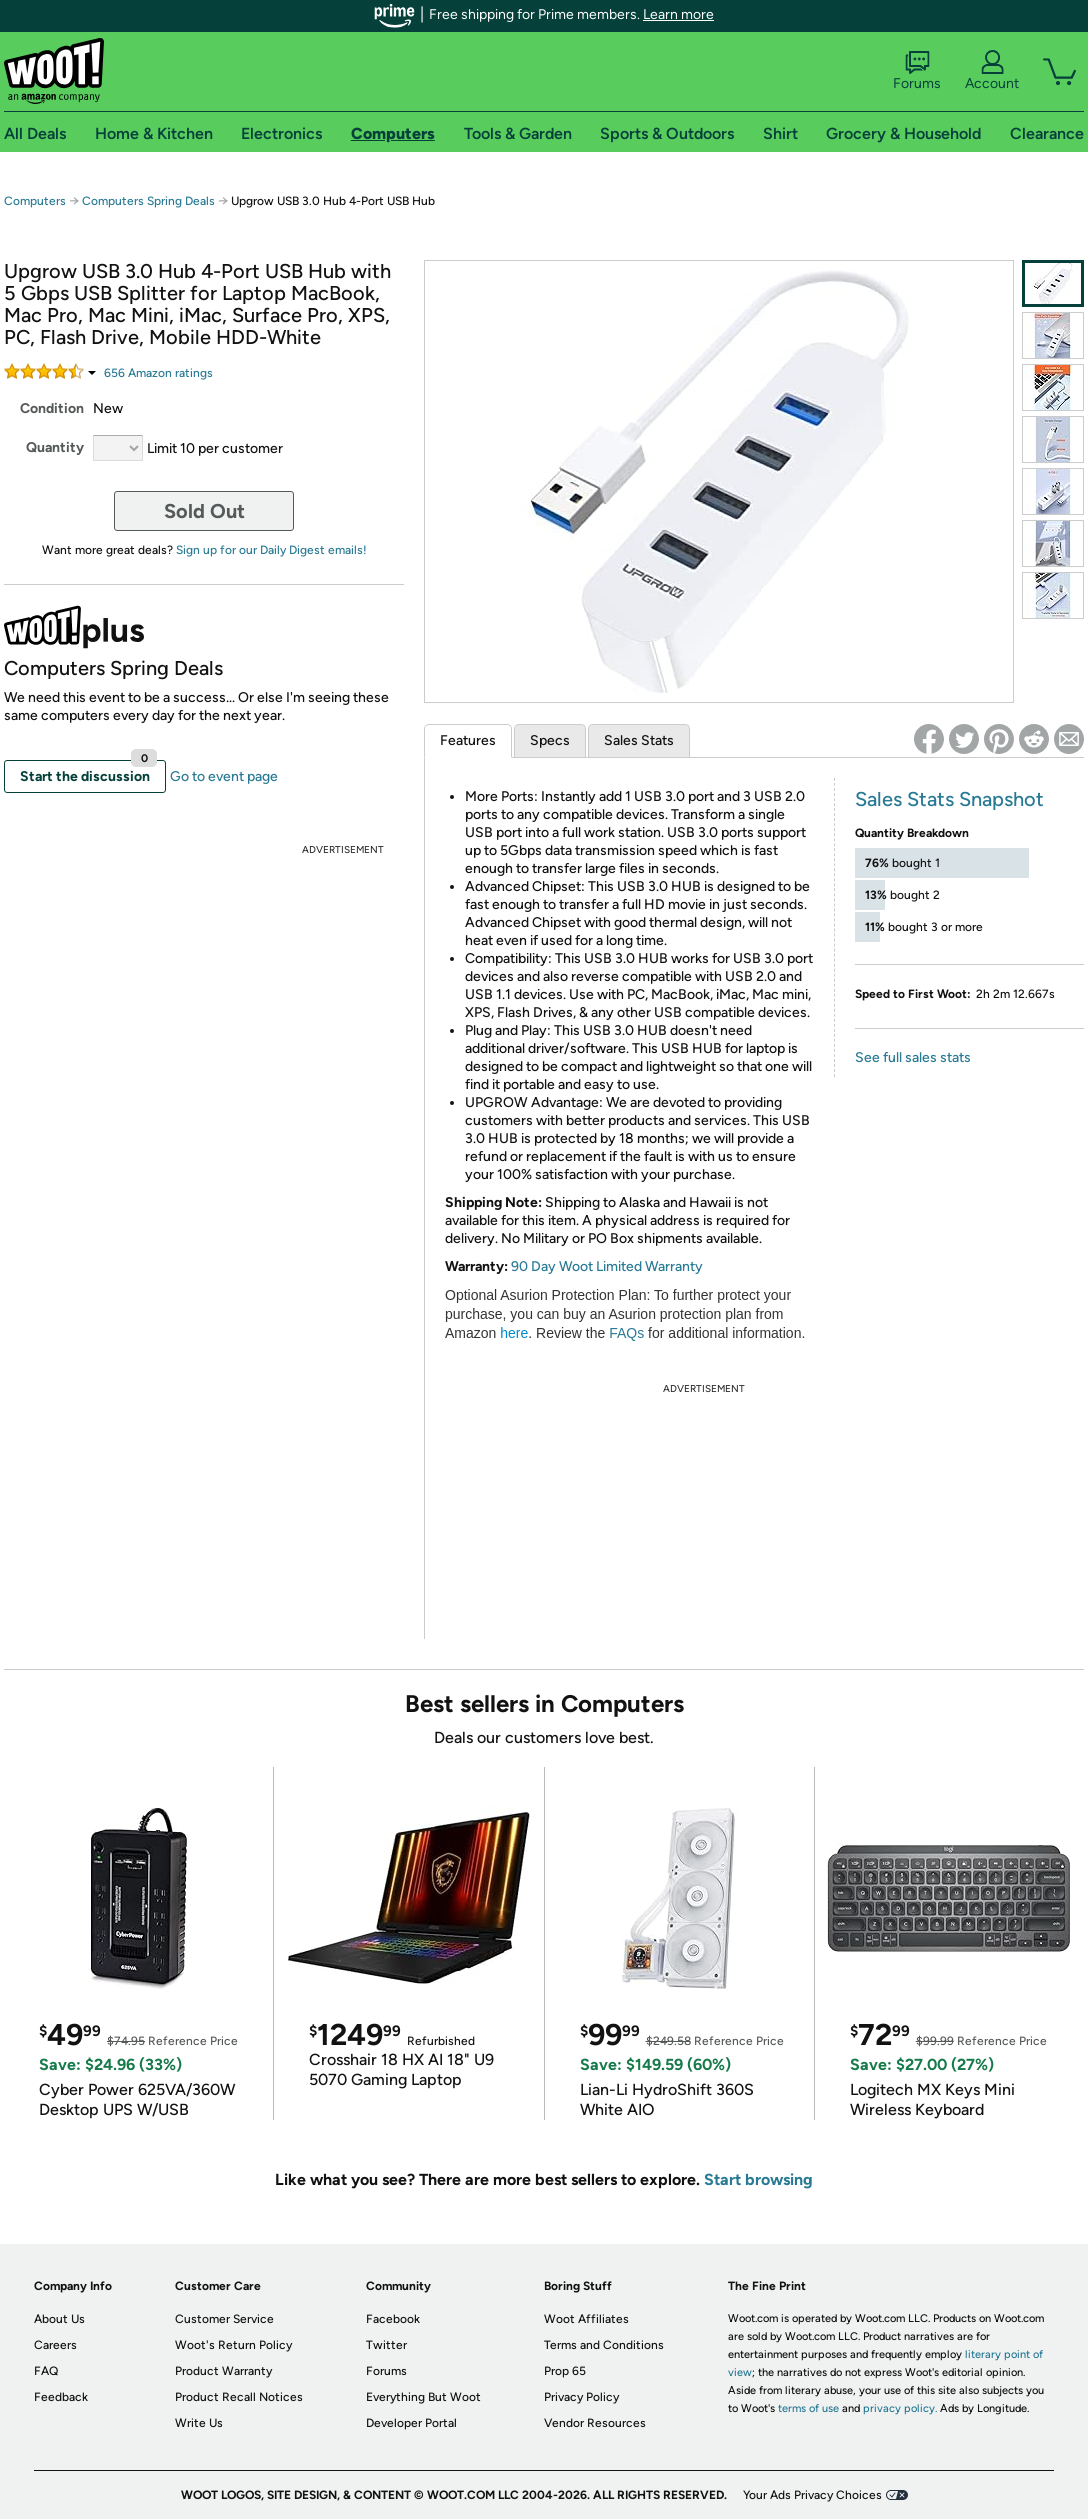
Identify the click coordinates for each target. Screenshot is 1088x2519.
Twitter (386, 2345)
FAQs (626, 1333)
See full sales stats (913, 1057)
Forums (917, 71)
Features (468, 740)
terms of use (808, 2408)
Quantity (55, 447)
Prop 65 (565, 2371)
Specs (550, 740)
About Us (59, 2319)
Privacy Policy (581, 2397)
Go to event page (224, 776)
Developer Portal (411, 2423)
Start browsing (758, 2179)
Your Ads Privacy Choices (812, 2495)
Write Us (199, 2423)
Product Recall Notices (239, 2397)
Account (992, 71)
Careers (55, 2345)
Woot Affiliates (586, 2319)
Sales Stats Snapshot (949, 799)
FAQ (46, 2371)
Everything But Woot (423, 2397)
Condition (52, 408)
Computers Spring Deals (148, 201)
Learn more (678, 14)
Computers (35, 201)
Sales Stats (639, 740)
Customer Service (224, 2319)
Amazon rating (158, 373)
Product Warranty (223, 2371)
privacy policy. (900, 2408)
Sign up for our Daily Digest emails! (271, 550)
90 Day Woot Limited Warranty (607, 1266)
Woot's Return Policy (233, 2345)
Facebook (393, 2319)
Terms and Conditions (604, 2345)
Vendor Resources (595, 2423)
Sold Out (204, 511)
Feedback (61, 2397)
